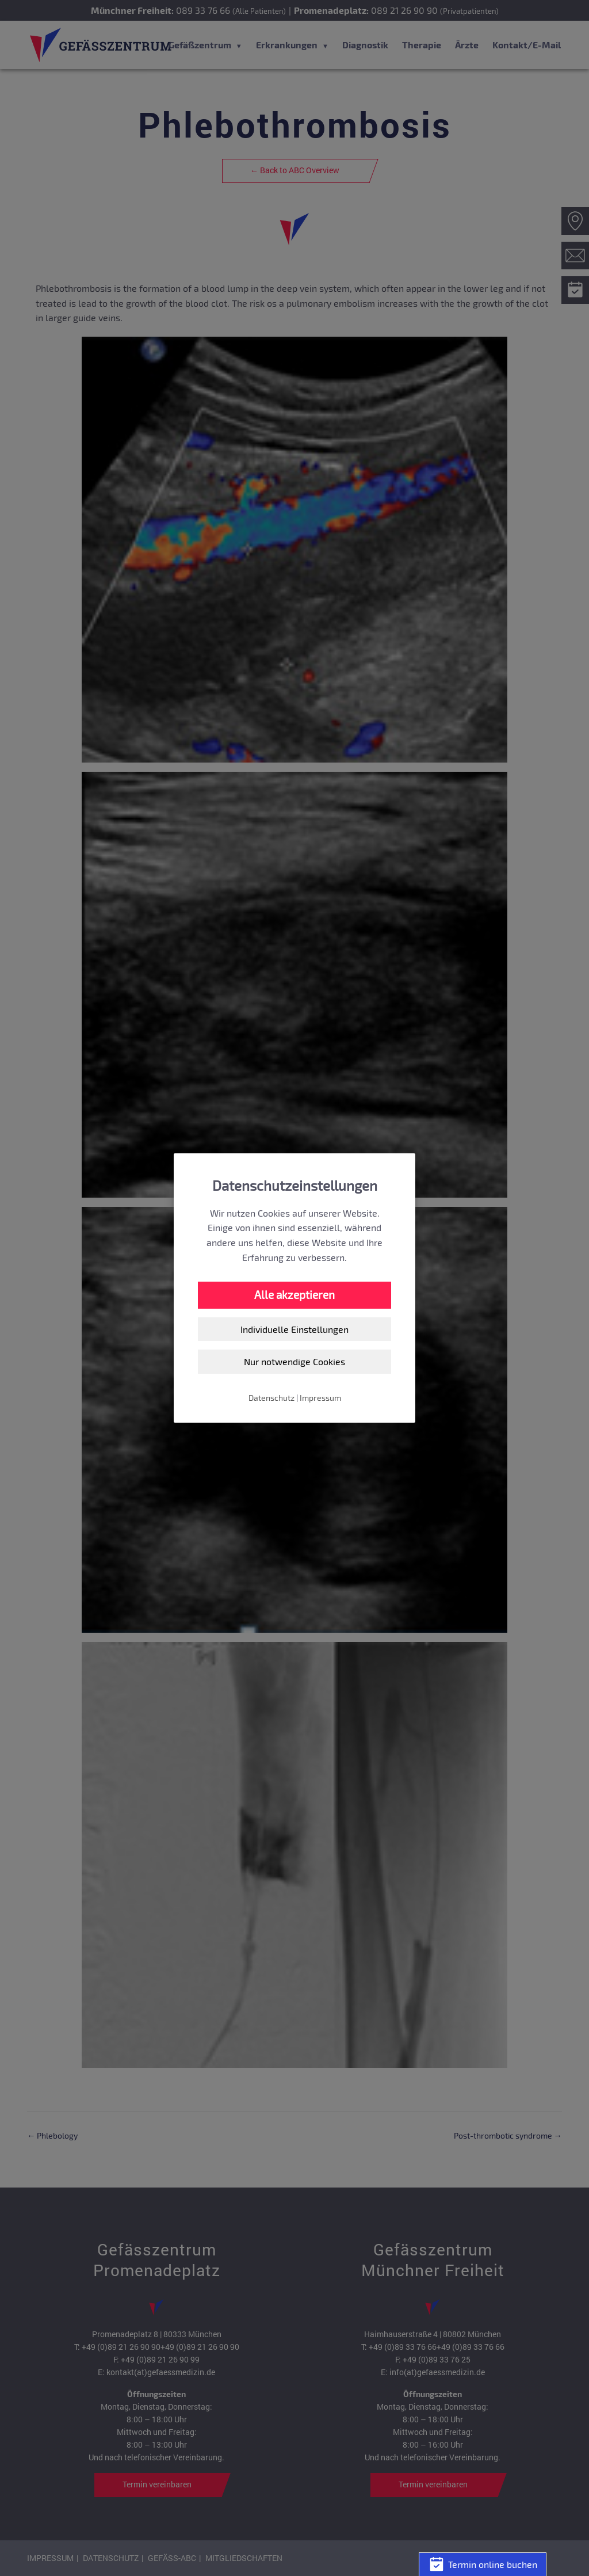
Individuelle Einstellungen (294, 1329)
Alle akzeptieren (294, 1294)
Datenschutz (271, 1398)
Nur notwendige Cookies (294, 1361)
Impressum (320, 1398)
